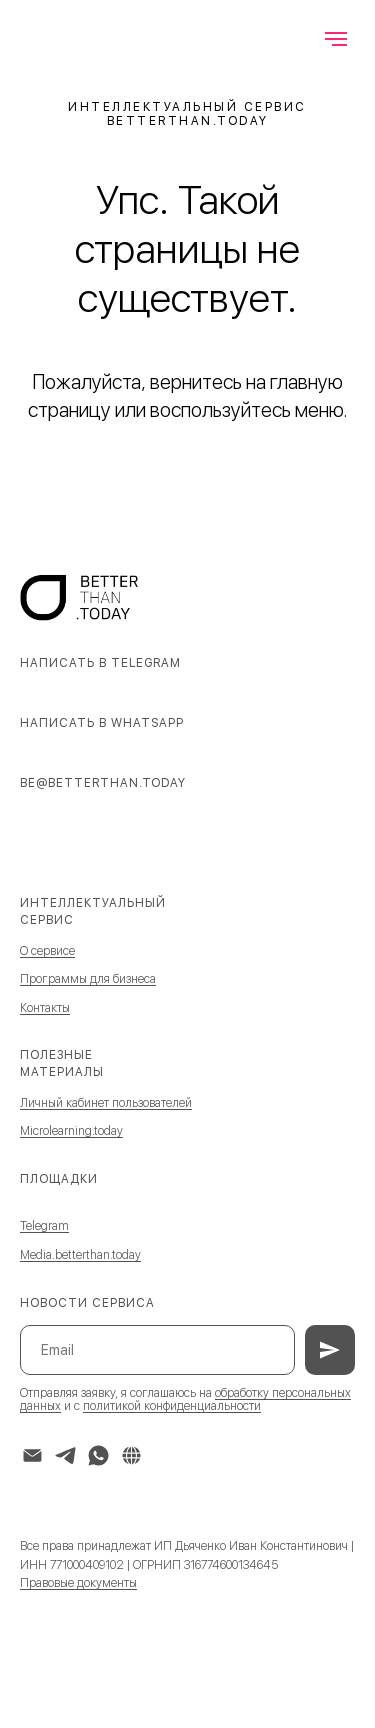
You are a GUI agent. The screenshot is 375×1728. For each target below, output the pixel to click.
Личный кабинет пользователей (106, 1103)
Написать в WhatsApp (102, 723)
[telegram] (65, 1455)
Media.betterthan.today (80, 1255)
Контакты (45, 1008)
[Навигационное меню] (336, 39)
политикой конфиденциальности (172, 1406)
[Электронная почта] (32, 1455)
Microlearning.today (71, 1131)
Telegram (44, 1226)
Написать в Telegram (100, 663)
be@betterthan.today (103, 783)
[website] (131, 1455)
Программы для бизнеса (88, 979)
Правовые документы (78, 1583)
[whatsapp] (98, 1455)
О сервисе (47, 951)
